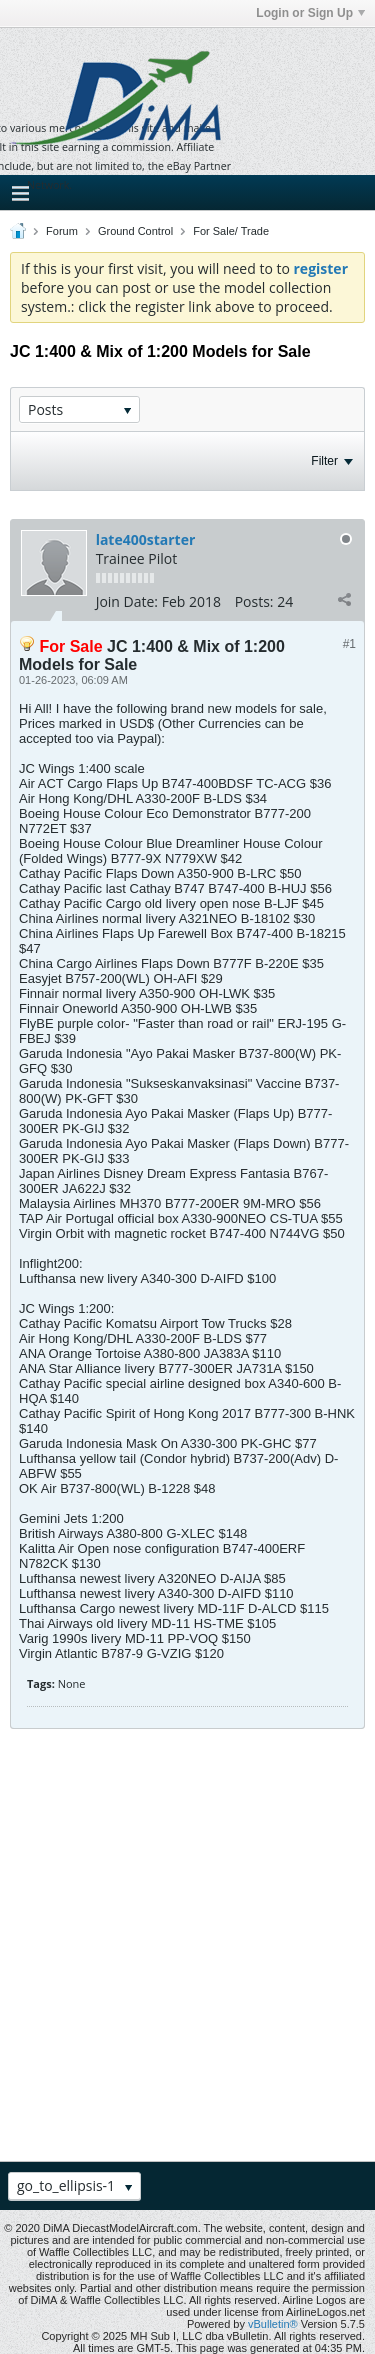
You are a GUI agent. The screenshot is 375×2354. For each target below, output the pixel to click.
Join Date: (127, 601)
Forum (62, 231)
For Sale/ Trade (231, 231)
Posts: (254, 601)
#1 (349, 644)
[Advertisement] (187, 1947)
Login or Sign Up (310, 13)
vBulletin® (273, 2324)
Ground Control (135, 231)
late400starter (146, 539)
